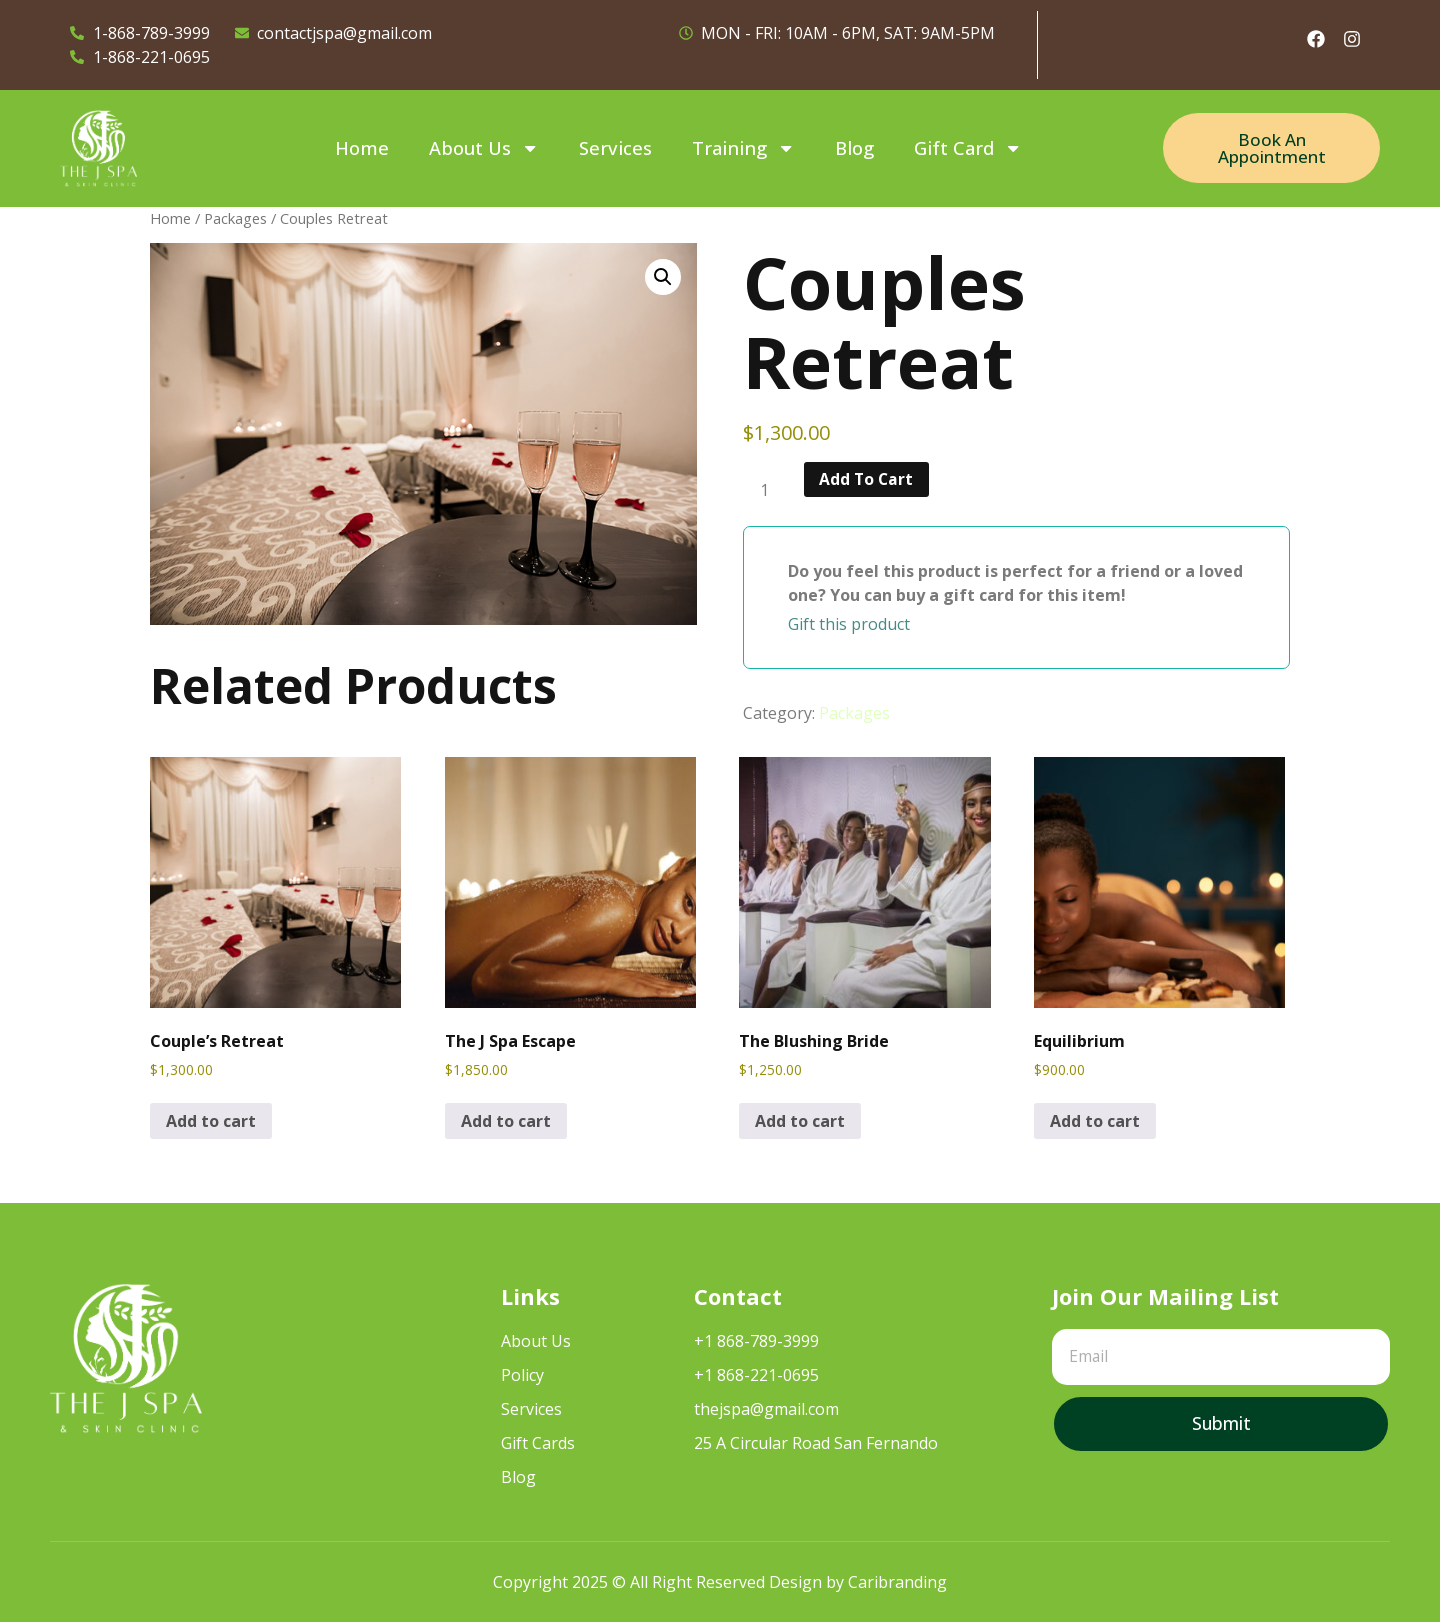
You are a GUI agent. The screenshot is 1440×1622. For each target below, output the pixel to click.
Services (615, 147)
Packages (235, 218)
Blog (854, 147)
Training (743, 148)
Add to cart (869, 480)
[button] (663, 277)
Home (362, 147)
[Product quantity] (772, 491)
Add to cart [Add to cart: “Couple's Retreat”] (211, 1121)
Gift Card (968, 148)
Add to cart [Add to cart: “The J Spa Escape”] (506, 1121)
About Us (484, 148)
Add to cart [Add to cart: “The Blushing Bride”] (800, 1121)
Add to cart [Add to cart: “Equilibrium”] (1095, 1121)
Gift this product (849, 624)
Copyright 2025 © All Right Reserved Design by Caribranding (720, 1582)
